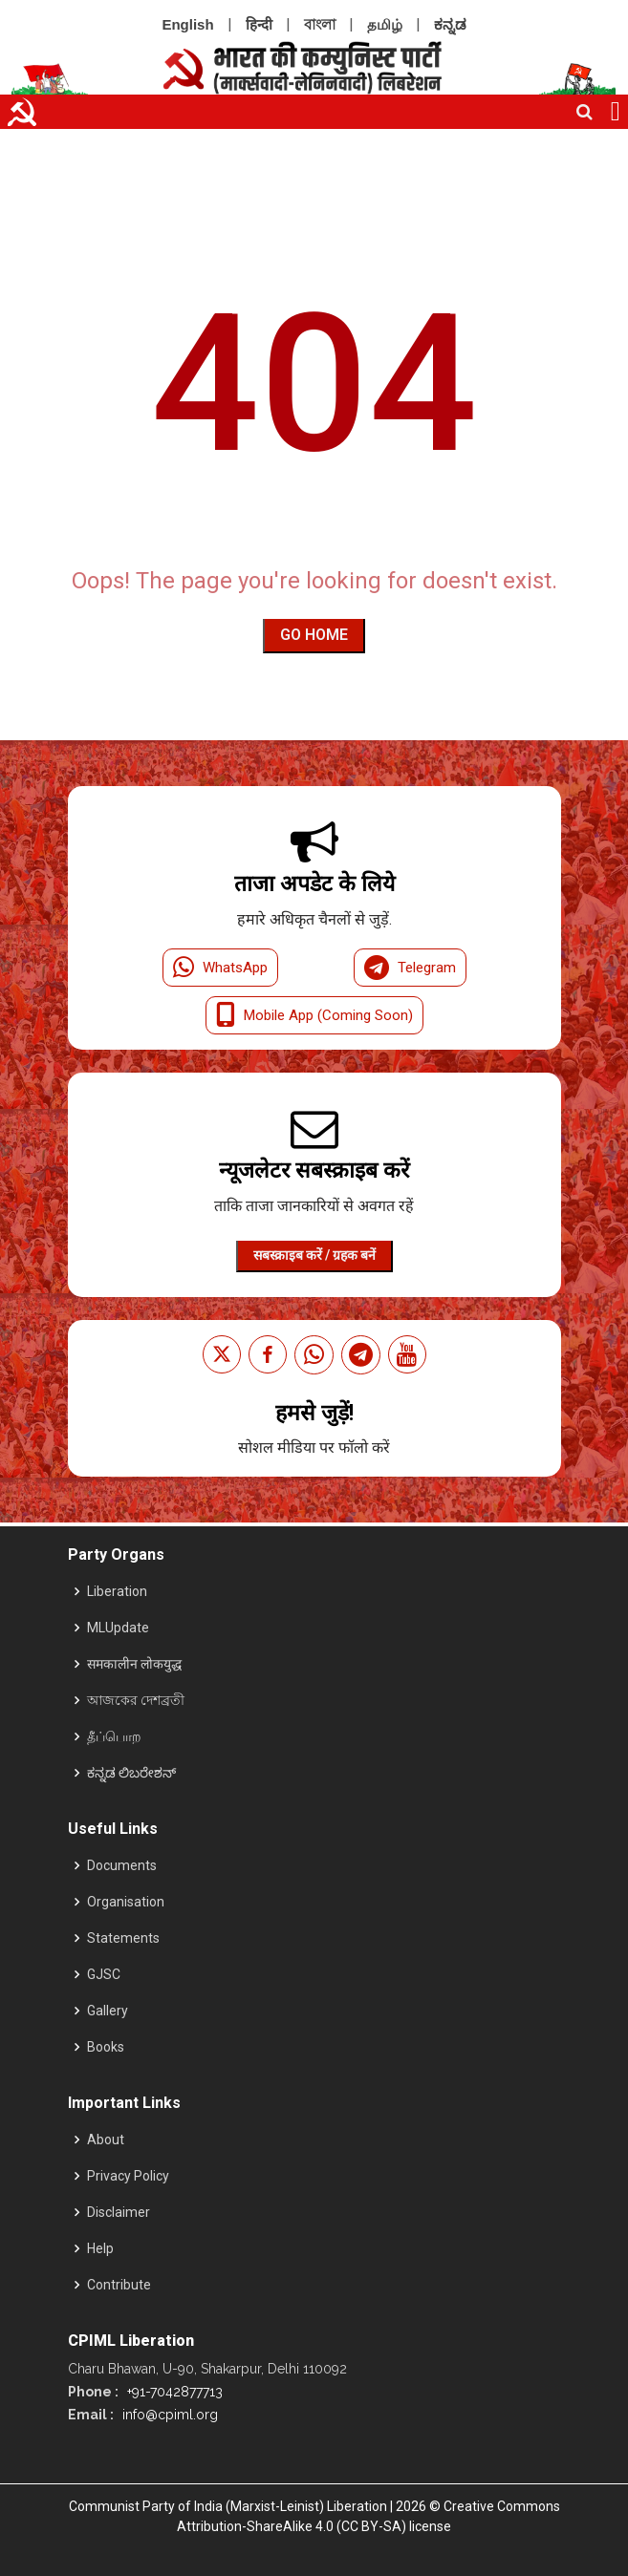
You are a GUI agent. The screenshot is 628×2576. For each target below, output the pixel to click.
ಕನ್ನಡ (450, 24)
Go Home (314, 635)
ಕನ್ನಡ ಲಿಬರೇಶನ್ (131, 1772)
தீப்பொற (114, 1736)
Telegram (410, 967)
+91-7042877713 (173, 2391)
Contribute (119, 2284)
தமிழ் (384, 24)
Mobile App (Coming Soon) (314, 1015)
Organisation (125, 1901)
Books (105, 2047)
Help (100, 2248)
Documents (122, 1865)
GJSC (103, 1974)
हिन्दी (259, 24)
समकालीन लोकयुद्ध (134, 1664)
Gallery (107, 2010)
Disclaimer (118, 2212)
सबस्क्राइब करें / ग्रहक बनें (314, 1255)
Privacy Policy (128, 2175)
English (187, 24)
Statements (123, 1938)
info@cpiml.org (168, 2414)
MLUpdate (118, 1627)
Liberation (117, 1591)
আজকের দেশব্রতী (135, 1700)
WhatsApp (220, 967)
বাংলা (320, 24)
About (105, 2139)
